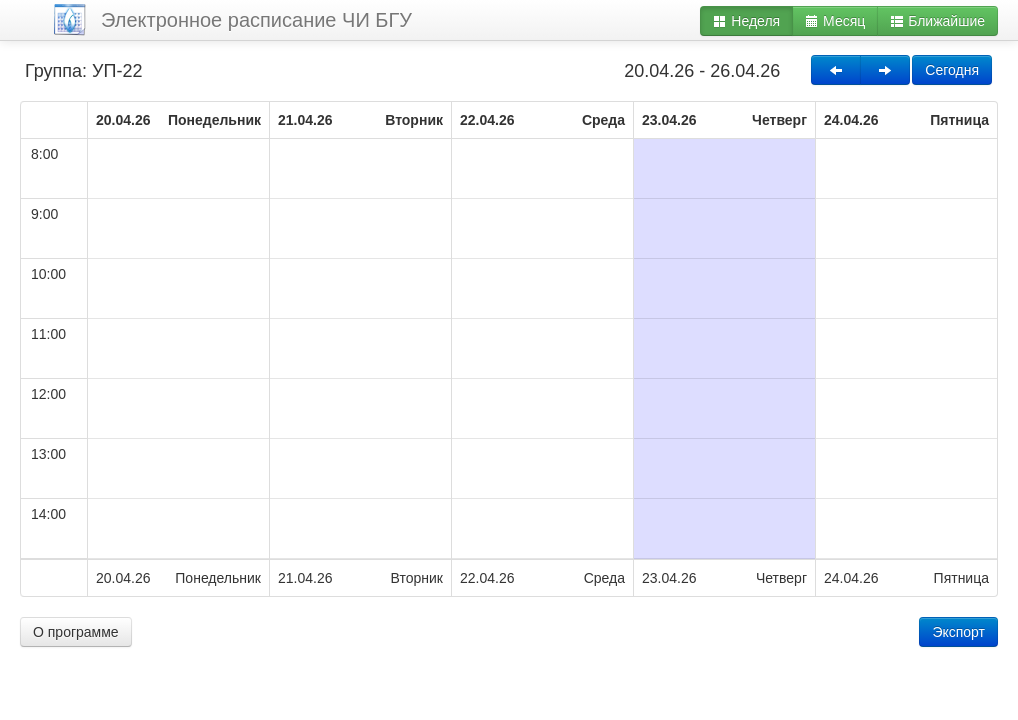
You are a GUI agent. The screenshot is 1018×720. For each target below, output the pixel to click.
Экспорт (958, 632)
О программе (76, 632)
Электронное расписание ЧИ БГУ (256, 20)
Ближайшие (937, 21)
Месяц (835, 21)
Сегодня (952, 70)
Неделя (746, 21)
